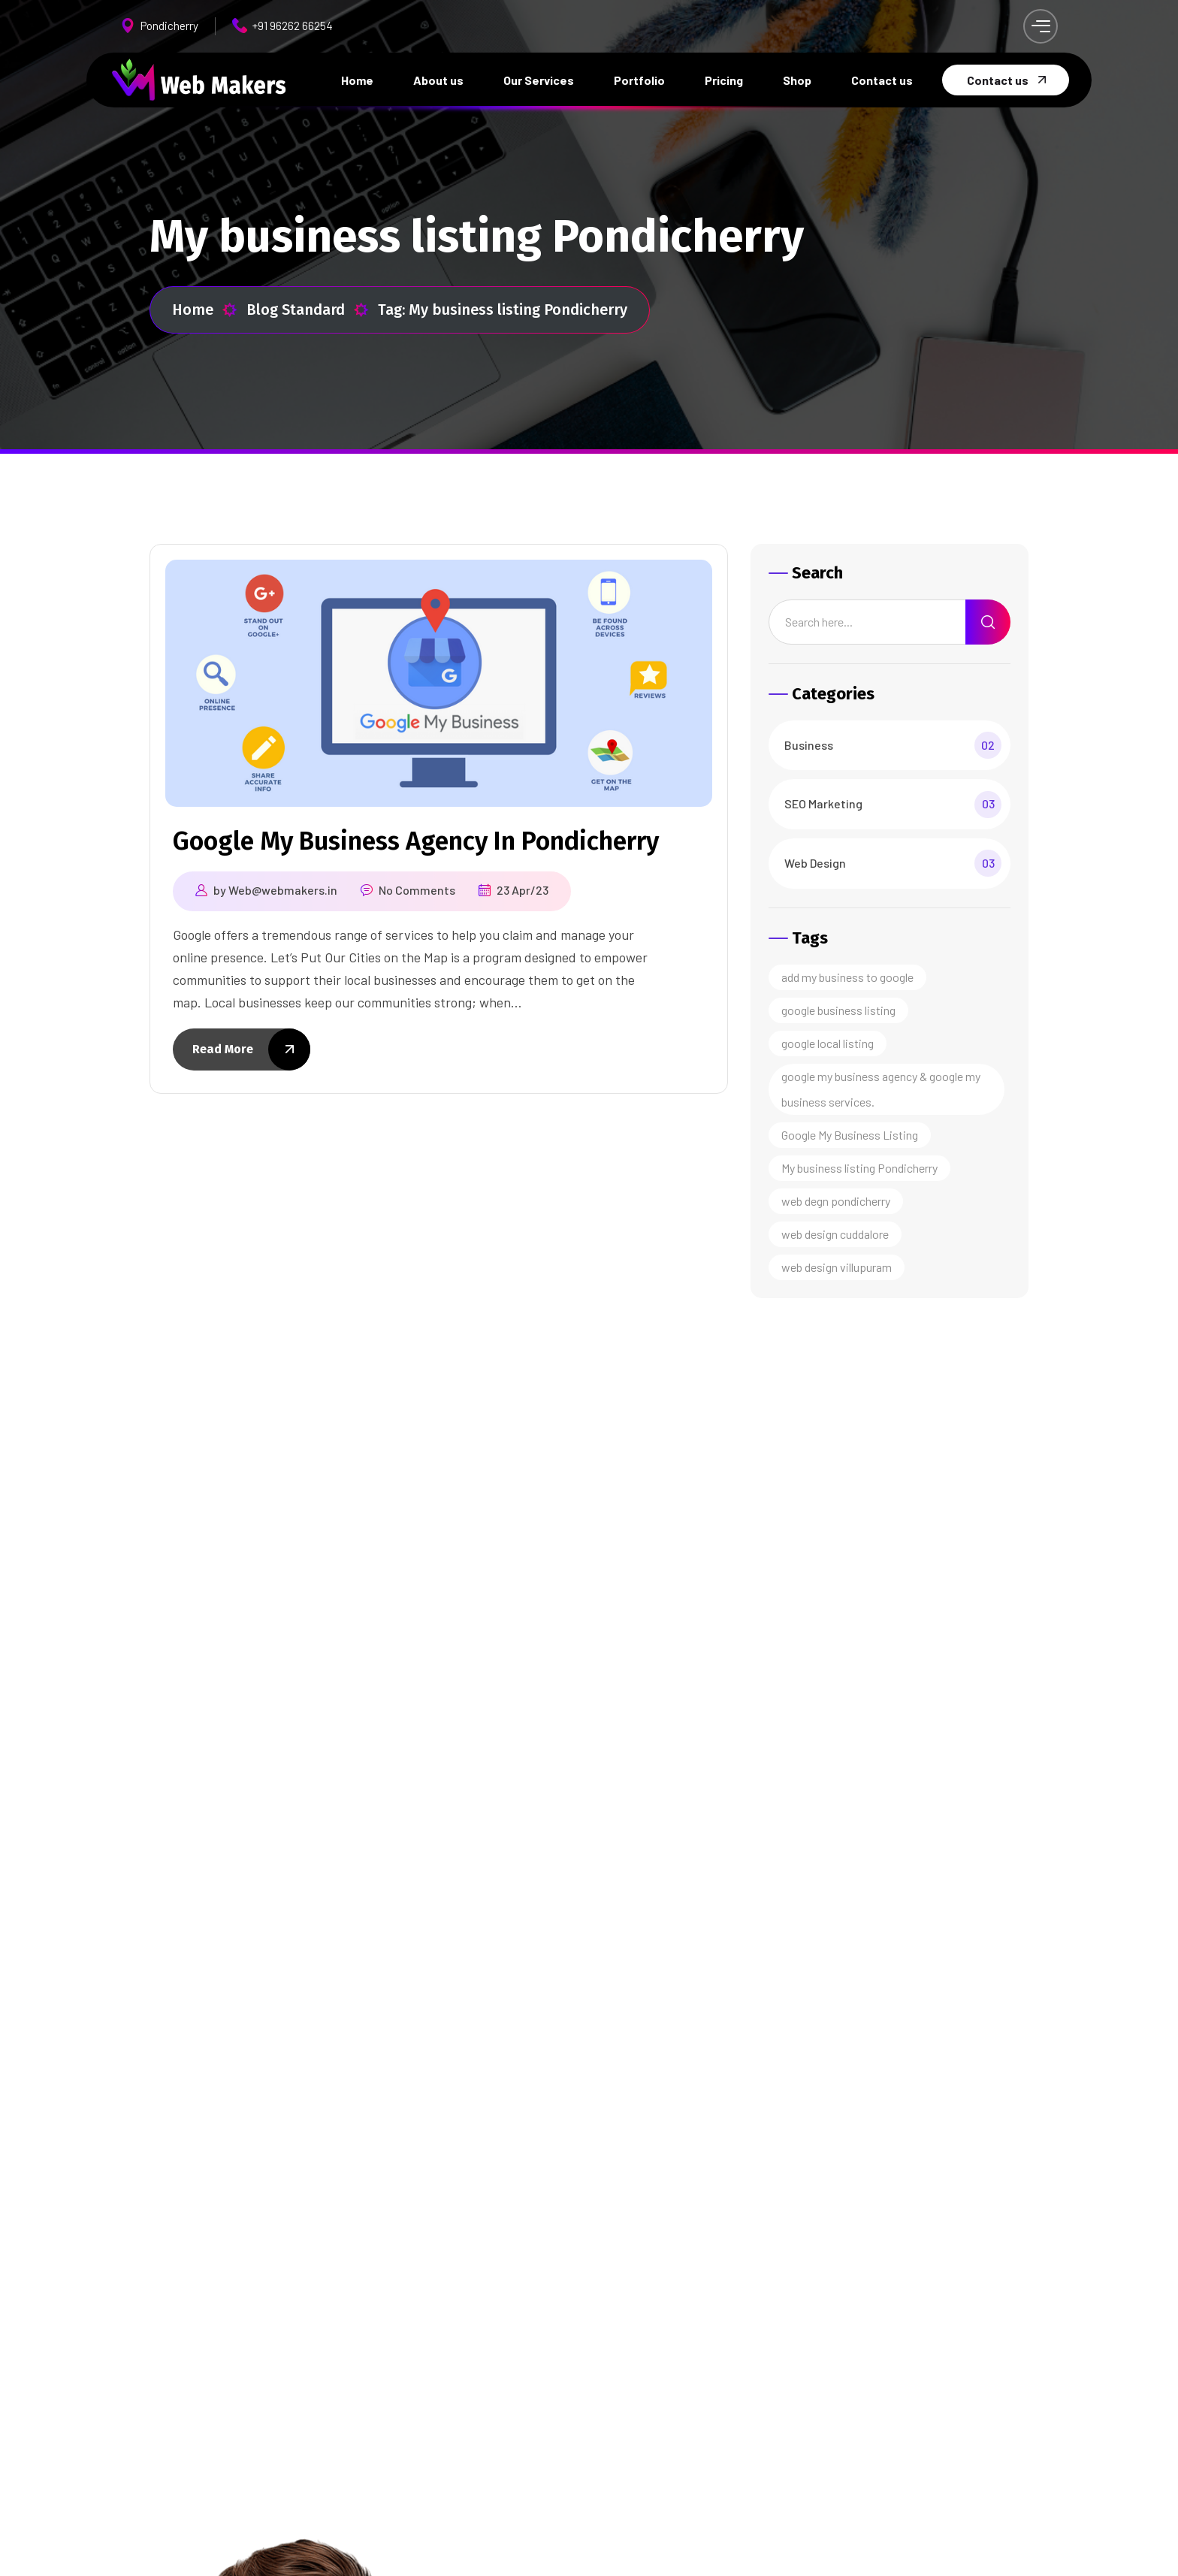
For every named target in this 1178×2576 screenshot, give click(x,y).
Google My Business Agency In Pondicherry (416, 841)
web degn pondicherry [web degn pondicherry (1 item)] (835, 1201)
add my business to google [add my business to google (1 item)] (847, 977)
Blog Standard (307, 309)
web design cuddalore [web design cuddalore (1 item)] (835, 1234)
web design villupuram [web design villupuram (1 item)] (836, 1267)
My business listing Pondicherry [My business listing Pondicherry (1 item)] (859, 1168)
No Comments (417, 890)
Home (204, 309)
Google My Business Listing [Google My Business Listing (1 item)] (849, 1135)
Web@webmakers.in (282, 890)
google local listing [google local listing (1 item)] (827, 1043)
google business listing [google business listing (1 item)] (838, 1010)
